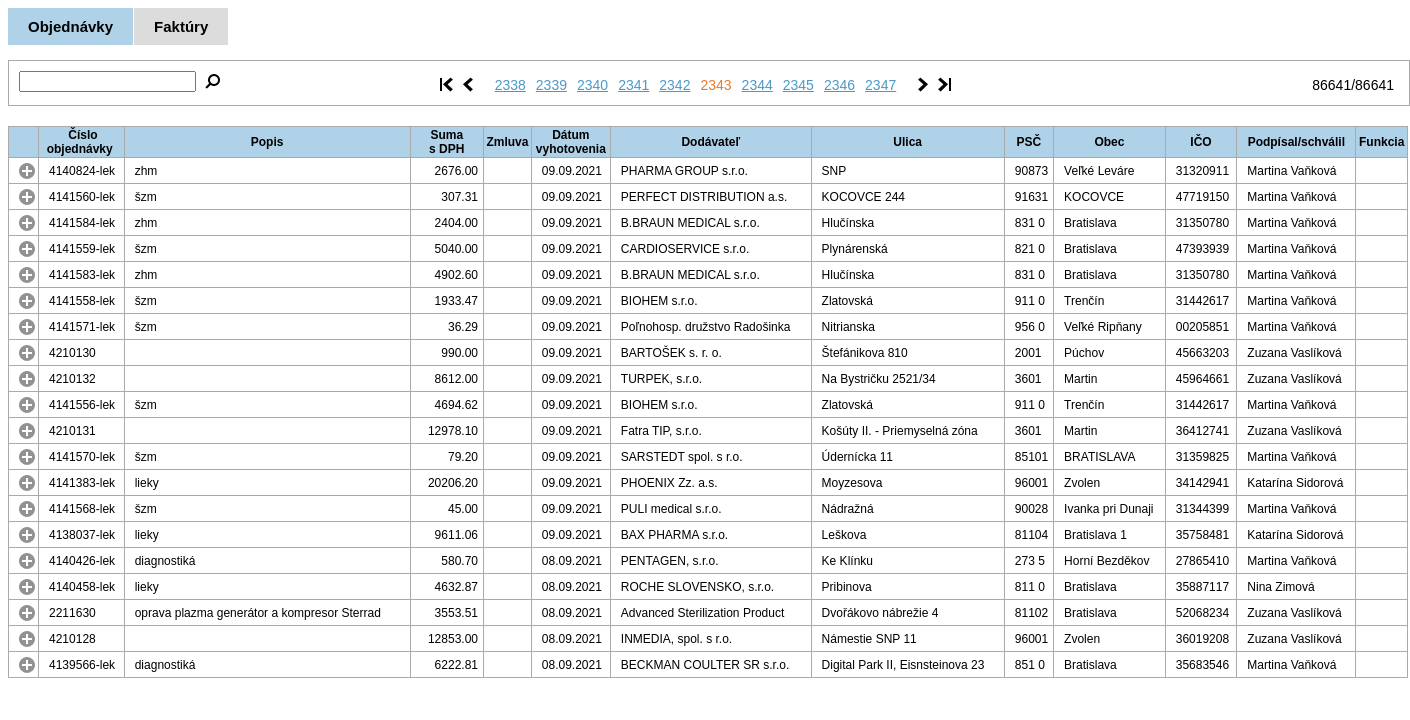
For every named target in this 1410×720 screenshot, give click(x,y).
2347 (880, 85)
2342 (674, 85)
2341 (633, 85)
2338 (510, 85)
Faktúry (181, 26)
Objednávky (70, 26)
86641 (1331, 85)
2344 (757, 85)
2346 (839, 85)
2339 (551, 85)
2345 (798, 85)
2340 (592, 85)
